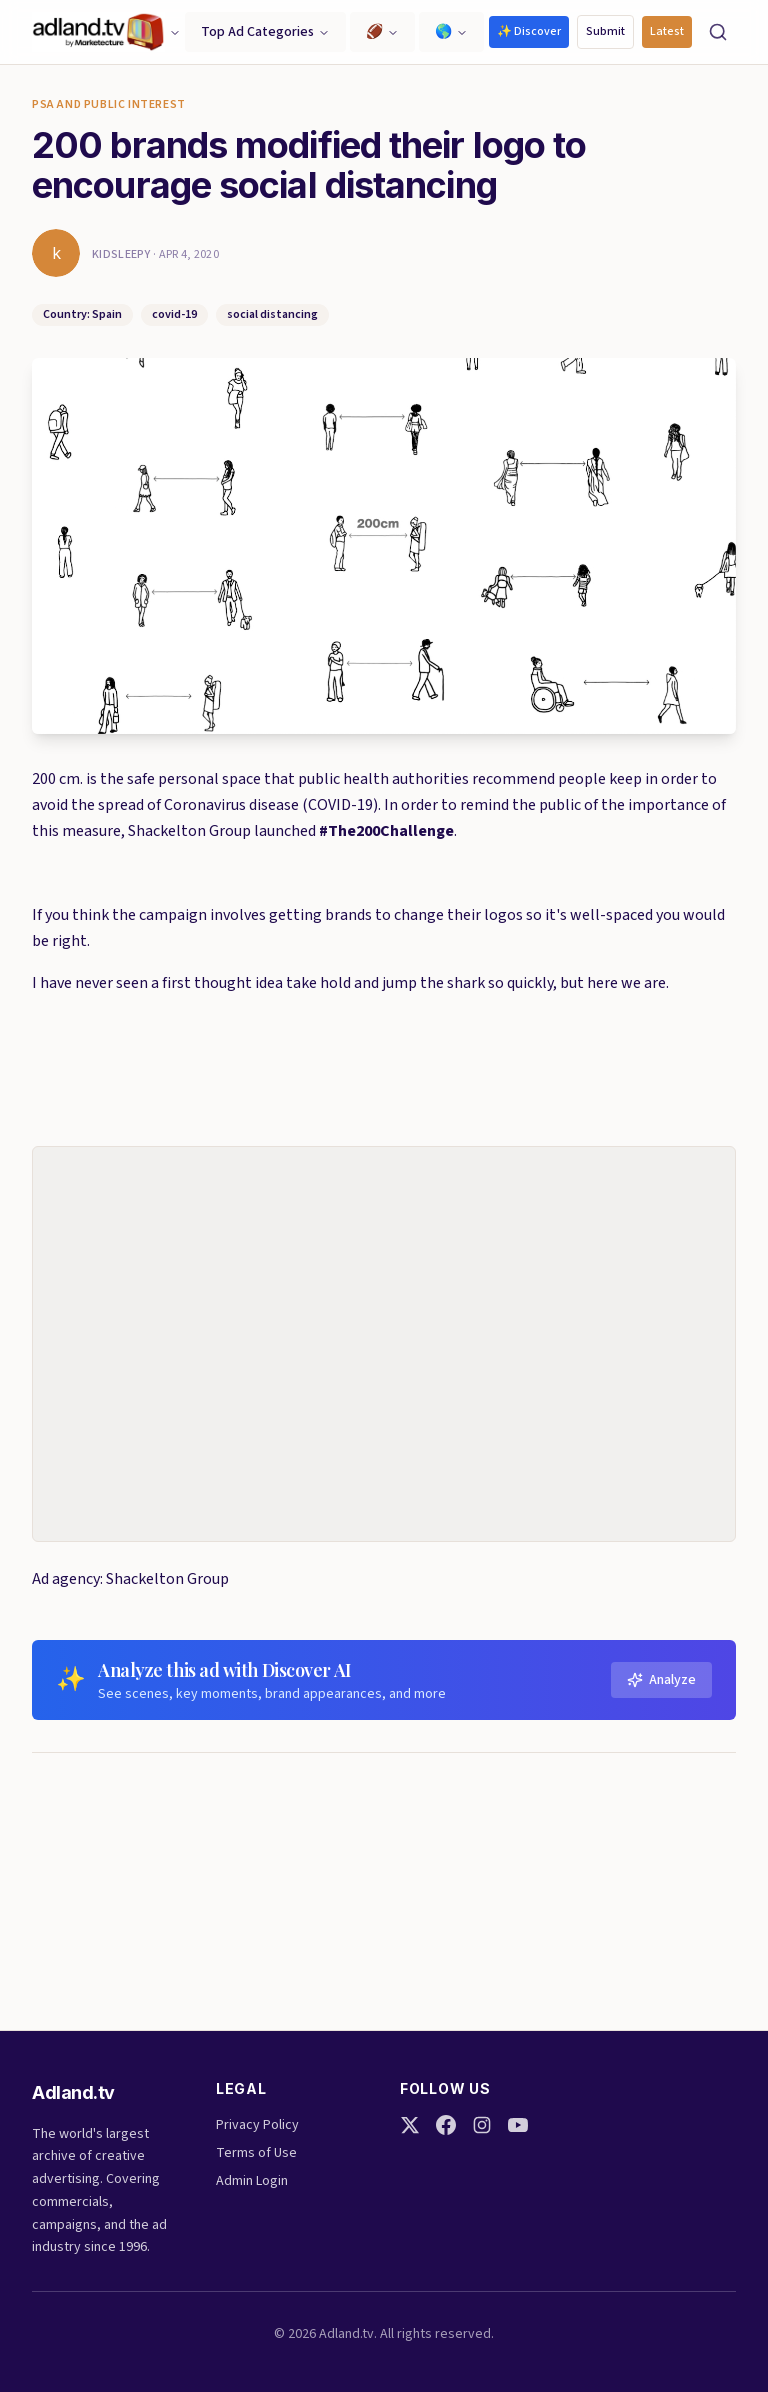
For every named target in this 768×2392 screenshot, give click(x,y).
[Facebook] (446, 2125)
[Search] (718, 32)
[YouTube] (518, 2125)
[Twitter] (410, 2125)
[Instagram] (482, 2125)
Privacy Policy (257, 2125)
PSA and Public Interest (109, 105)
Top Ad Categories (265, 32)
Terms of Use (256, 2153)
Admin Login (252, 2181)
